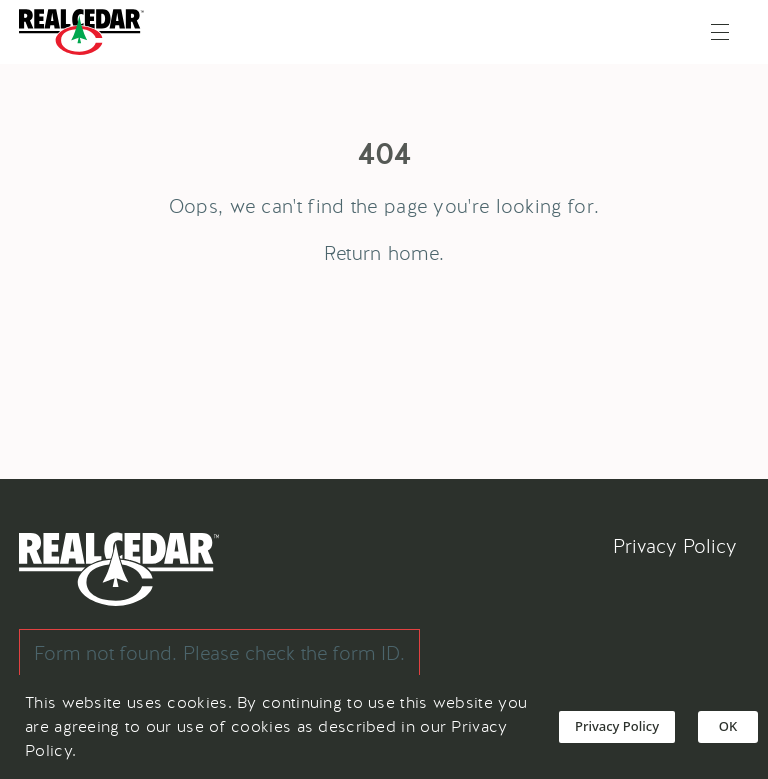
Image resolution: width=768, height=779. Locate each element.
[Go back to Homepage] (86, 32)
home (413, 253)
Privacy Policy (675, 546)
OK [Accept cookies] (728, 726)
